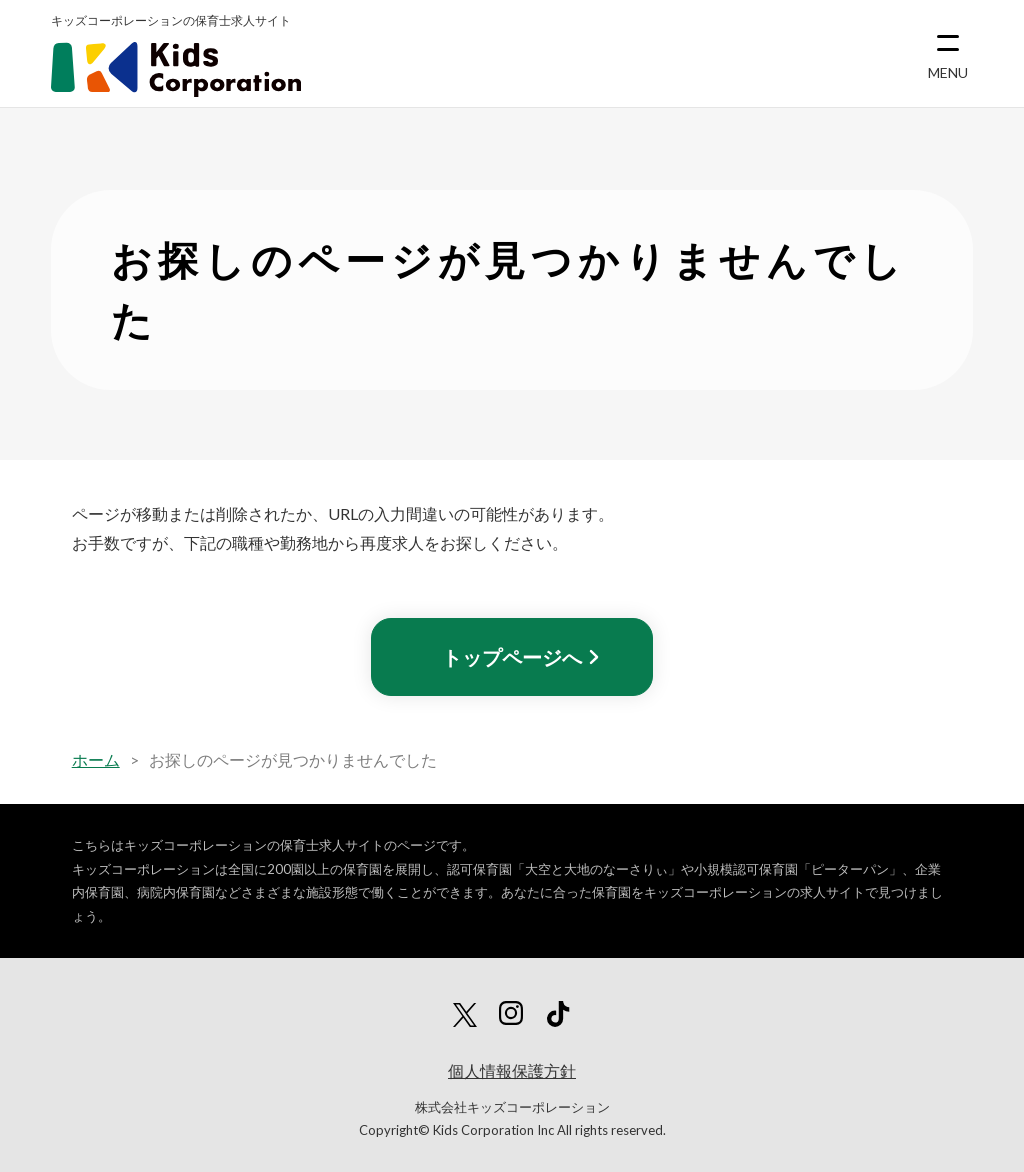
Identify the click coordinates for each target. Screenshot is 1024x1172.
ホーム (96, 759)
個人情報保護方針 (512, 1070)
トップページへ (512, 657)
